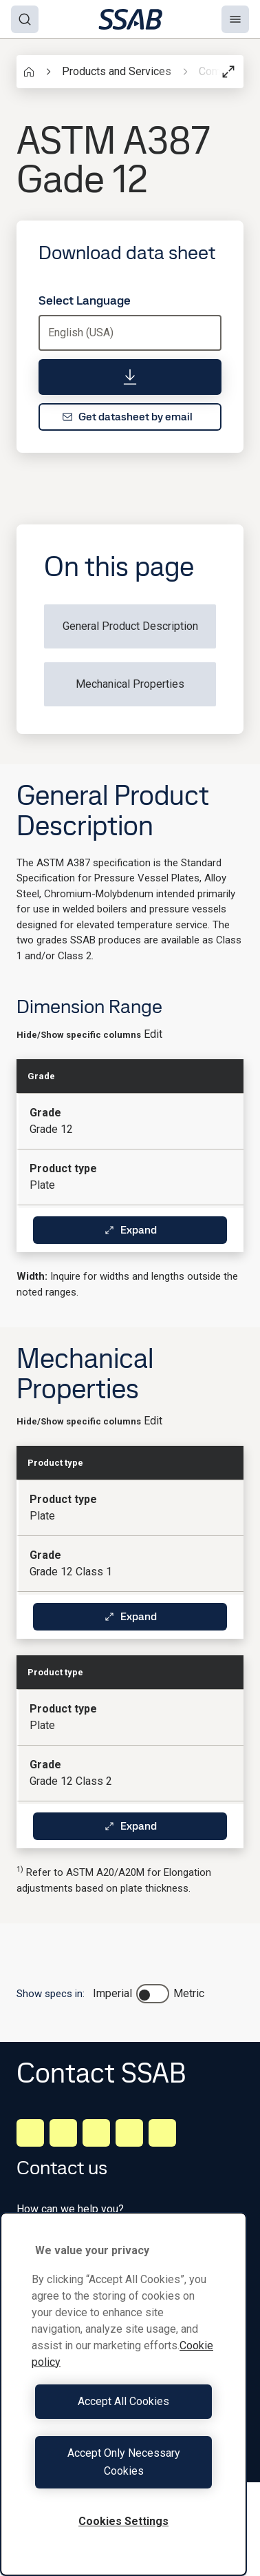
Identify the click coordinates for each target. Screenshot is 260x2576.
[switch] (152, 1993)
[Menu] (235, 19)
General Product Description (130, 626)
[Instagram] (96, 2133)
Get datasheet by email (127, 416)
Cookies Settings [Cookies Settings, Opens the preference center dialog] (123, 2521)
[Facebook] (63, 2133)
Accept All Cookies (123, 2401)
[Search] (25, 19)
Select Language (85, 300)
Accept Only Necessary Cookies (123, 2461)
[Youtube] (162, 2133)
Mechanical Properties (130, 684)
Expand (130, 1230)
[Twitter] (129, 2133)
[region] (123, 2394)
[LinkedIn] (30, 2133)
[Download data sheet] (130, 377)
